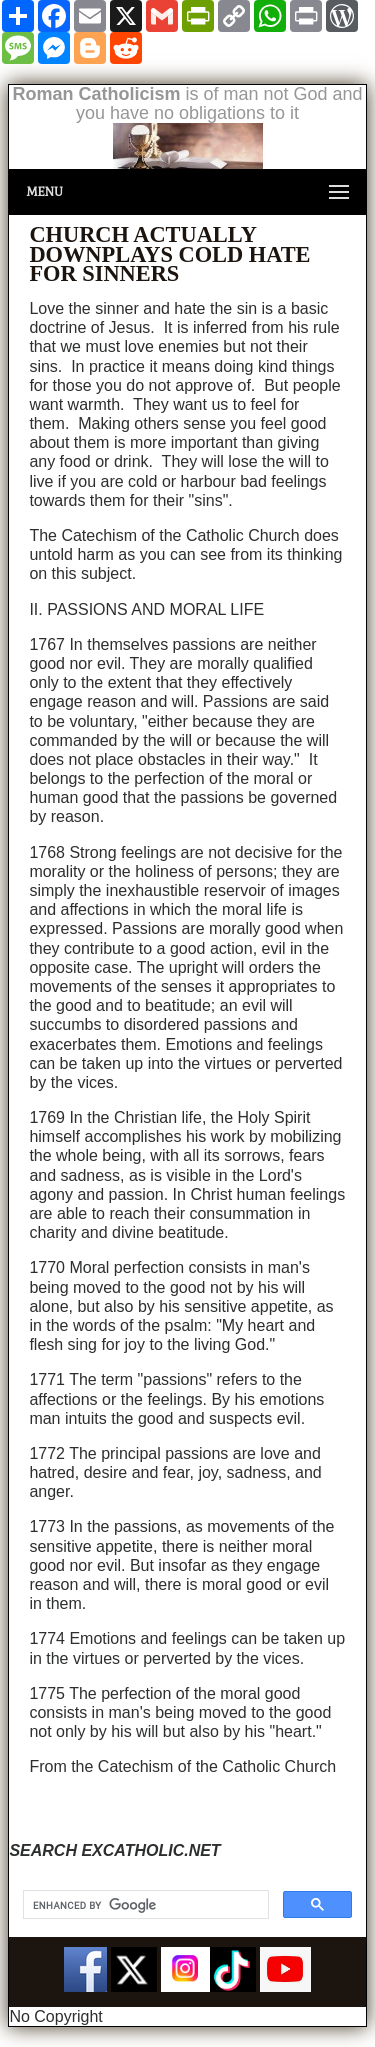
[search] (143, 1905)
